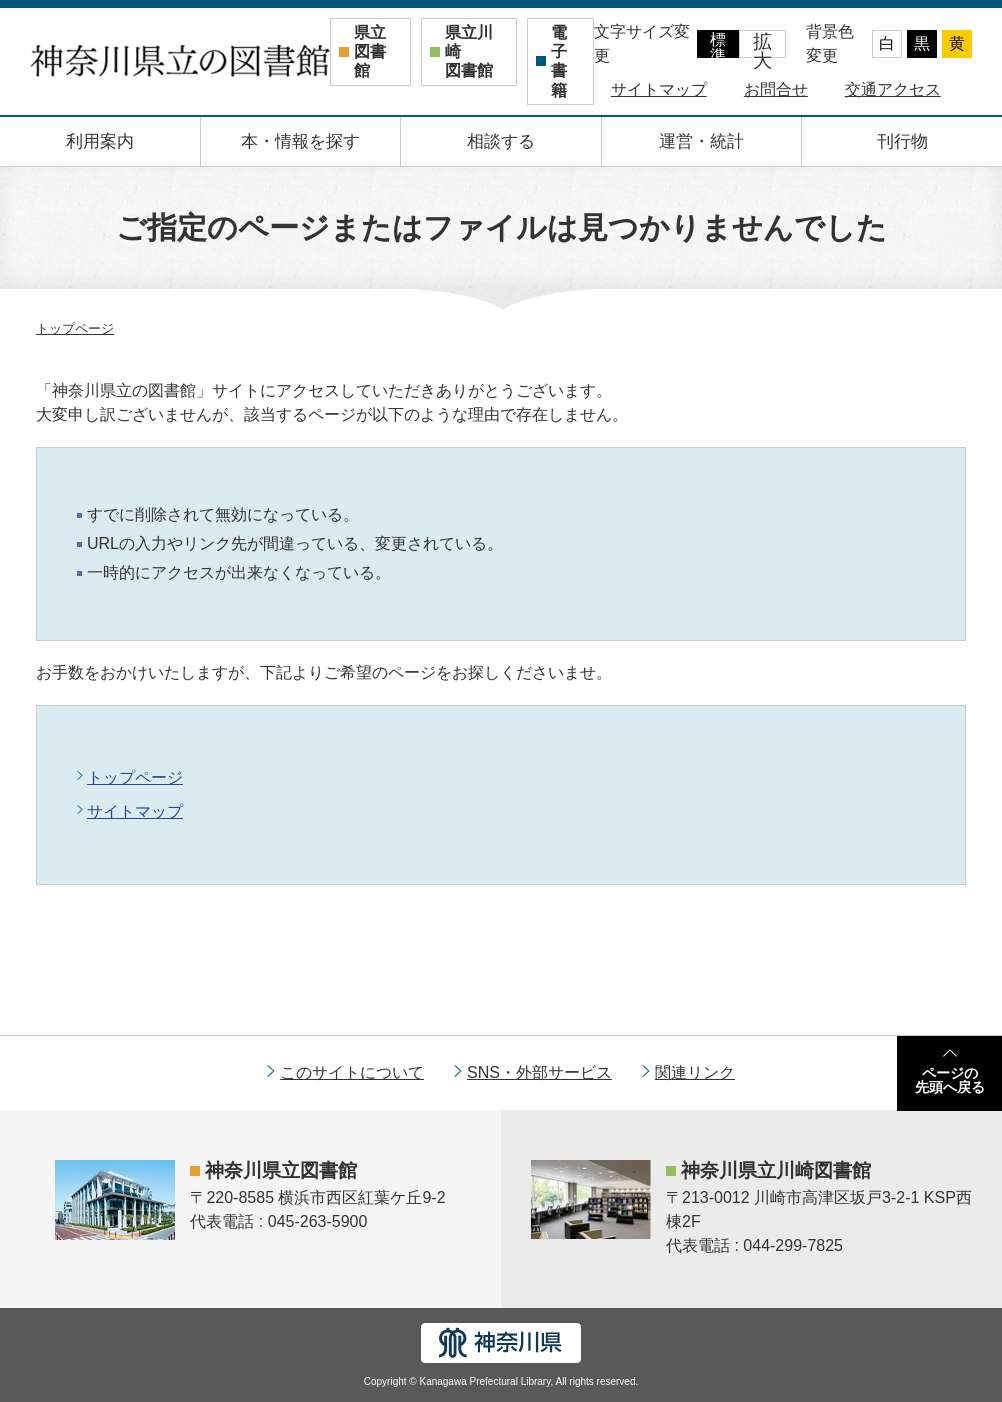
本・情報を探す (300, 141)
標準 (718, 44)
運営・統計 (701, 141)
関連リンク (695, 1072)
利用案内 (100, 141)
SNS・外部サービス (539, 1072)
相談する (501, 141)
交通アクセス (893, 89)
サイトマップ (659, 89)
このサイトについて (352, 1072)
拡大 (762, 44)
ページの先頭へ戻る (950, 1080)
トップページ (75, 328)
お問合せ (776, 89)
